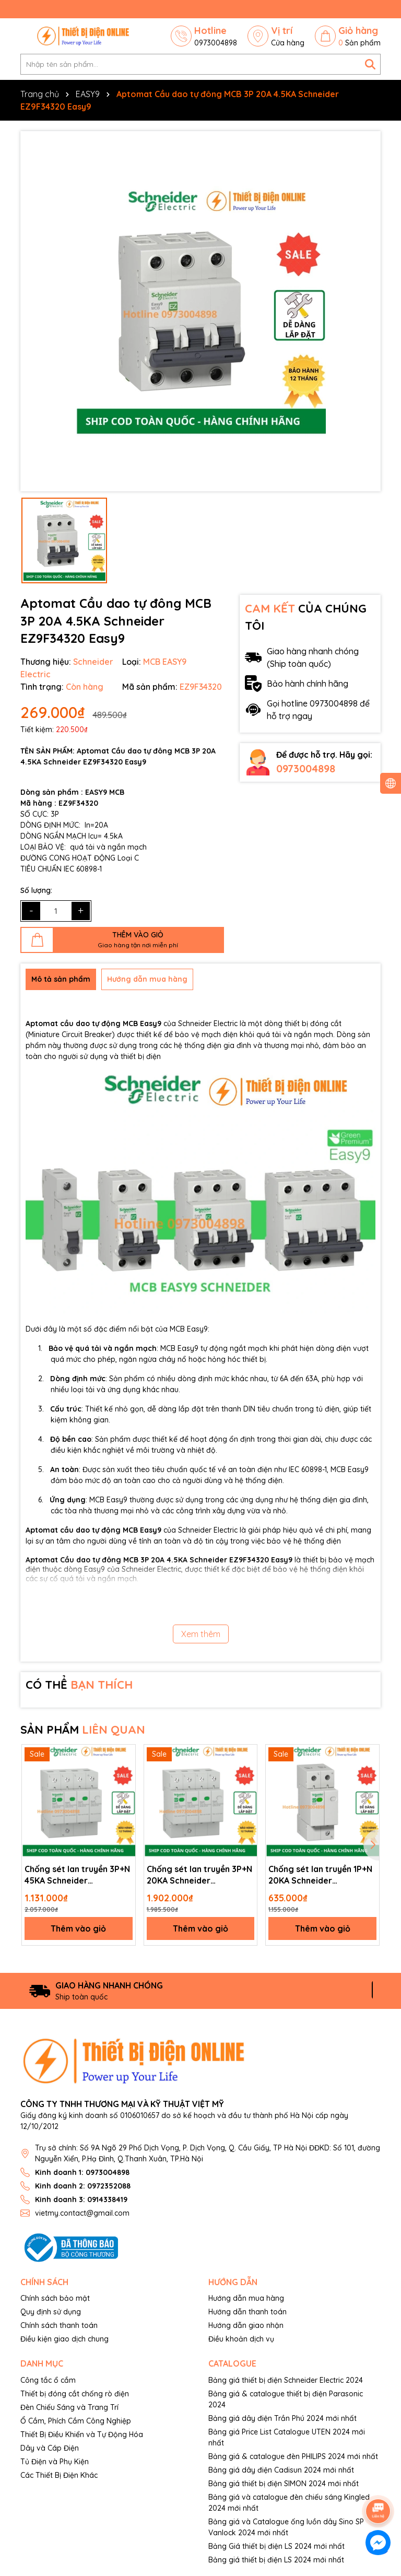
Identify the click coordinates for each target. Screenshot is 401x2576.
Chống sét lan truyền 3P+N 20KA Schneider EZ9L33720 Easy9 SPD (199, 1875)
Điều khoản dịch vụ (241, 2339)
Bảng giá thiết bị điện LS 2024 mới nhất (276, 2560)
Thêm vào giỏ (78, 1928)
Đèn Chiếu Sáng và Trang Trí (69, 2407)
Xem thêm (200, 1634)
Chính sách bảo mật (55, 2298)
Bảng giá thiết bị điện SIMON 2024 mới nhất (283, 2483)
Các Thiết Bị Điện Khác (59, 2475)
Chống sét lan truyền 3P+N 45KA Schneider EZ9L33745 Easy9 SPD (77, 1875)
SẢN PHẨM (82, 1729)
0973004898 (305, 768)
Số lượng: (36, 890)
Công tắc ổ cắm (48, 2380)
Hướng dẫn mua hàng (246, 2298)
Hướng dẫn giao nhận (246, 2325)
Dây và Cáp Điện (49, 2448)
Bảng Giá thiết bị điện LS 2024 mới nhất (276, 2546)
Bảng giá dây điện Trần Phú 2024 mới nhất (282, 2418)
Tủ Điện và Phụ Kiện (54, 2461)
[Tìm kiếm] (370, 64)
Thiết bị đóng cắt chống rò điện (74, 2393)
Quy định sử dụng (50, 2311)
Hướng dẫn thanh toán (247, 2311)
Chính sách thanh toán (59, 2325)
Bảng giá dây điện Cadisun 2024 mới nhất (281, 2470)
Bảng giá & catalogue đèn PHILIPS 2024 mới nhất (293, 2456)
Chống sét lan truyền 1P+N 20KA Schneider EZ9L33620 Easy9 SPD (320, 1875)
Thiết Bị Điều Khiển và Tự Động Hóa (81, 2434)
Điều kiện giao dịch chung (64, 2339)
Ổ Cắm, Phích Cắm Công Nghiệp (75, 2421)
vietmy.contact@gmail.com (82, 2213)
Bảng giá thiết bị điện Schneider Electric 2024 (285, 2380)
